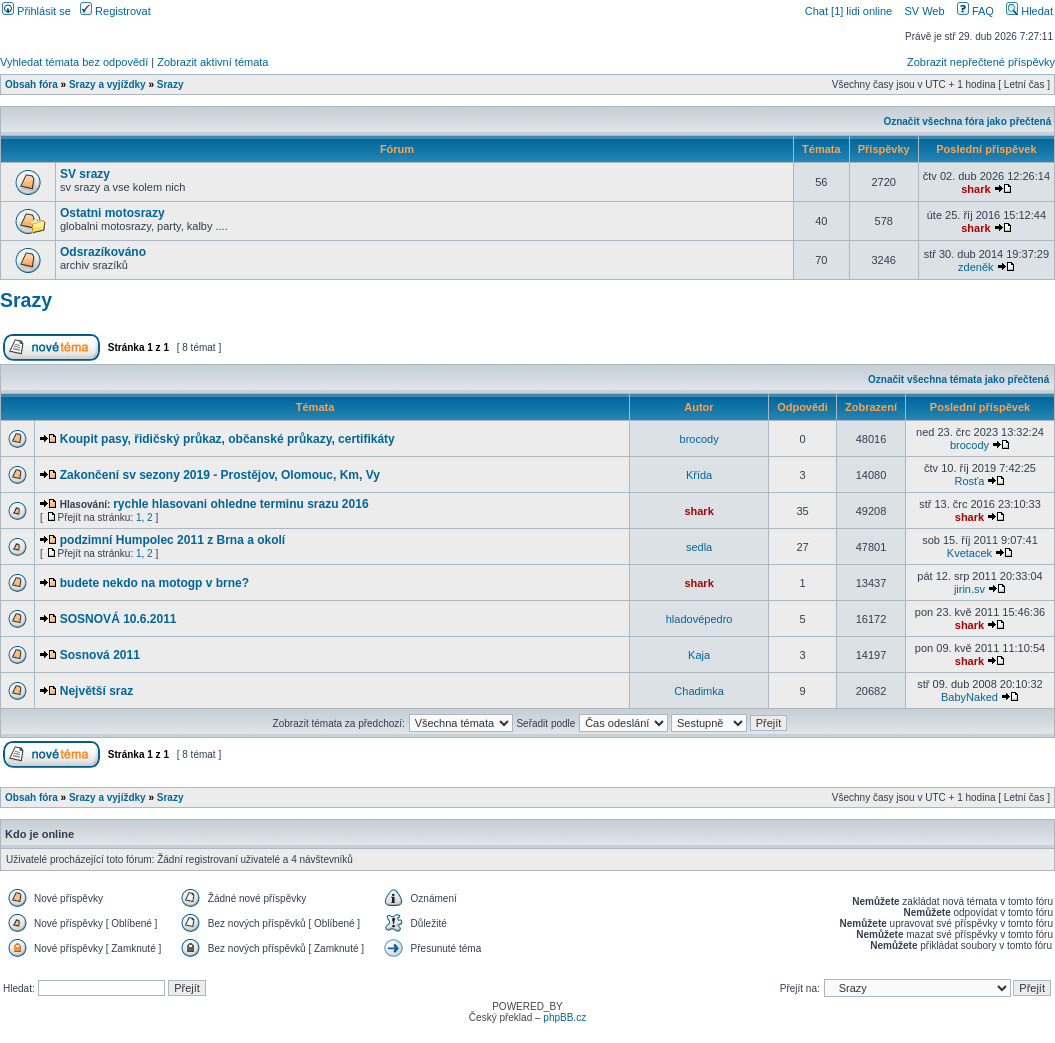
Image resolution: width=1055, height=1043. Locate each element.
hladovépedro (699, 619)
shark (975, 189)
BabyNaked (969, 697)
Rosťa (970, 481)
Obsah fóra (31, 84)
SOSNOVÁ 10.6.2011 (118, 619)
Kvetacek (969, 553)
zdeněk (975, 267)
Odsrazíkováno (103, 252)
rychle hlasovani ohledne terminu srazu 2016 (240, 504)
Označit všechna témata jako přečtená (958, 379)
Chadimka (699, 691)
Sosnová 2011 (100, 655)
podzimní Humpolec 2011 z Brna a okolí (172, 540)
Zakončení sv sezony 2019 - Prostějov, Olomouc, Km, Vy (220, 475)
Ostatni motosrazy (112, 213)
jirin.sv (969, 589)
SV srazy (85, 174)
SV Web (924, 11)
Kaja (699, 655)
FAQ (975, 11)
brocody (699, 439)
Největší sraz (96, 691)
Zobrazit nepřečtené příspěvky (981, 62)
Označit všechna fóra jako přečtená (967, 121)
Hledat (1029, 11)
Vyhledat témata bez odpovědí (74, 62)
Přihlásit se (36, 11)
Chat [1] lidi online (850, 11)
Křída (699, 475)
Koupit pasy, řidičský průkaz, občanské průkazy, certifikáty (227, 439)
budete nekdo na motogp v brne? (154, 583)
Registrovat (115, 11)
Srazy (170, 84)
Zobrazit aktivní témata (212, 62)
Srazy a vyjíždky (107, 84)
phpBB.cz (564, 1017)
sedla (699, 547)
